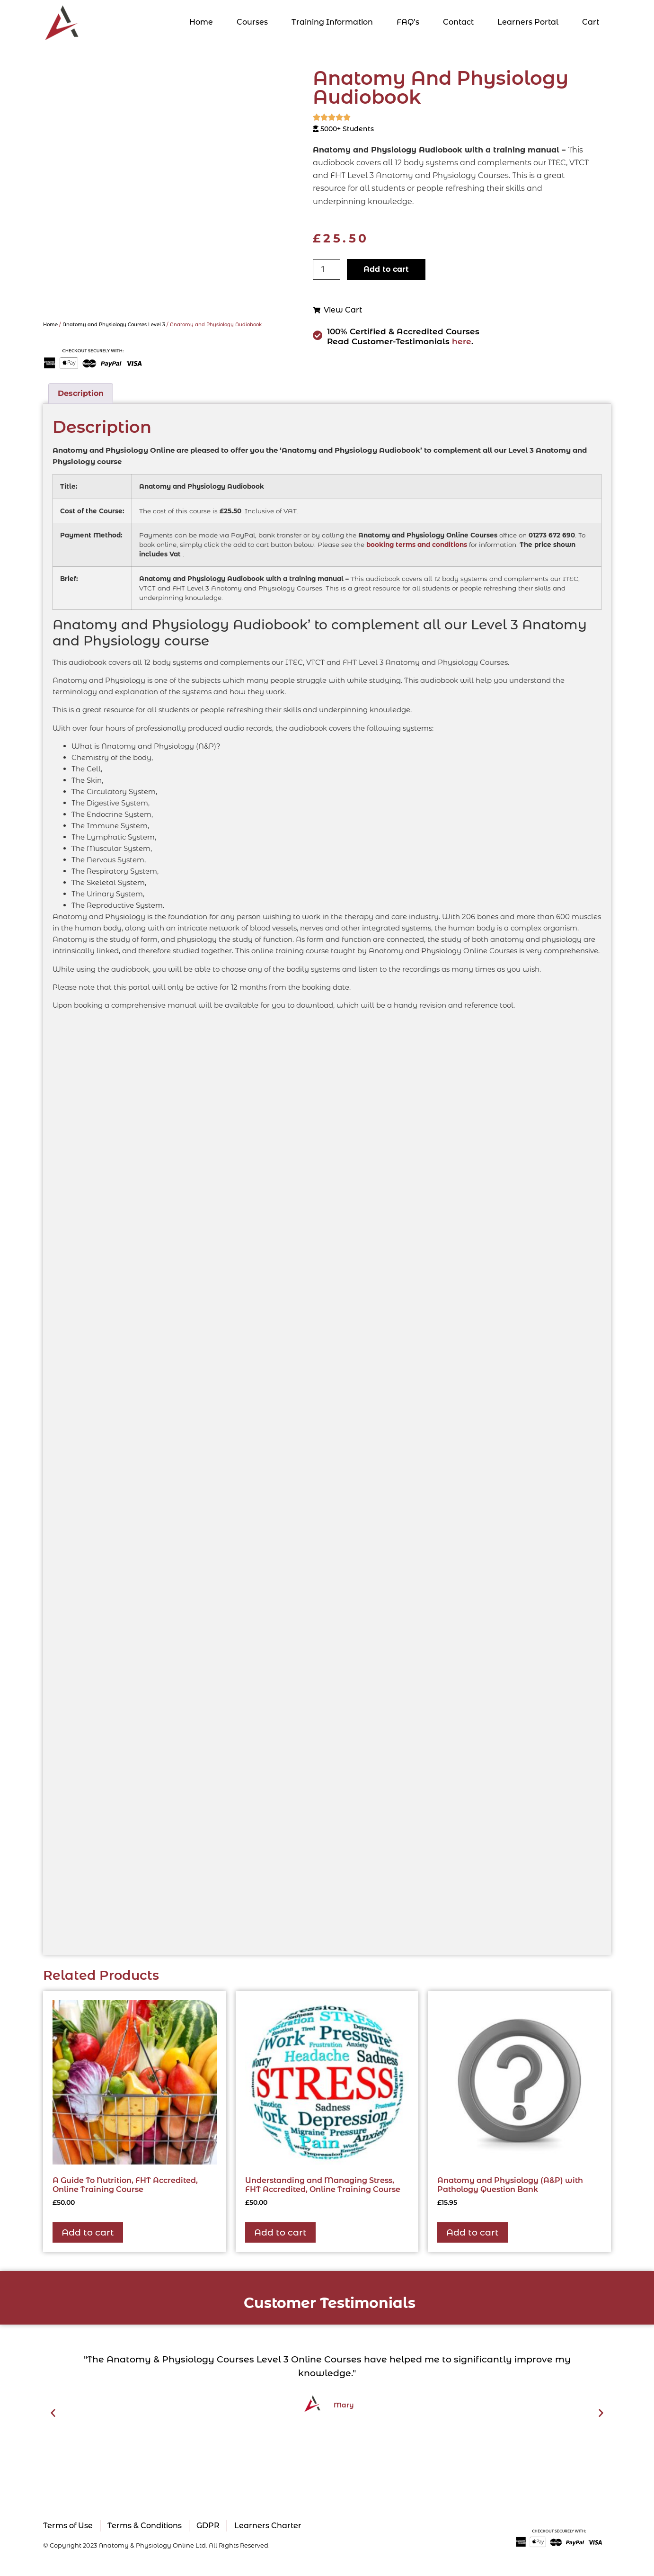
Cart (590, 22)
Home (201, 22)
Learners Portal (527, 22)
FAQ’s (408, 22)
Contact (458, 22)
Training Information (332, 22)
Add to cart (386, 269)
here (461, 341)
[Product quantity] (326, 269)
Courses (252, 22)
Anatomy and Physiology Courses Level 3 (113, 325)
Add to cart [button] (88, 2232)
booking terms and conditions (416, 544)
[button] (53, 2412)
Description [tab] (81, 393)
